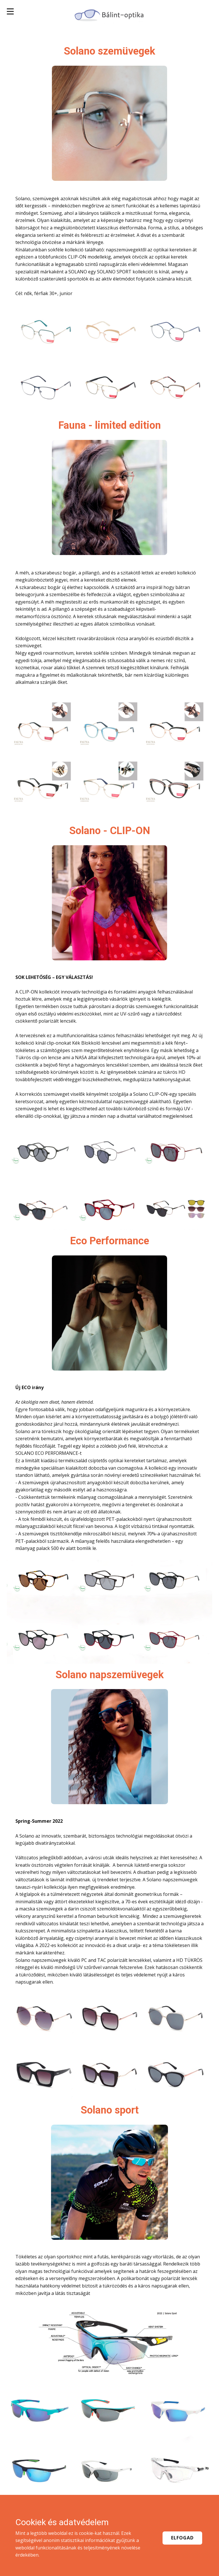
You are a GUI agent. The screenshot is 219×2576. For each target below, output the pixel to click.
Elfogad (182, 2538)
